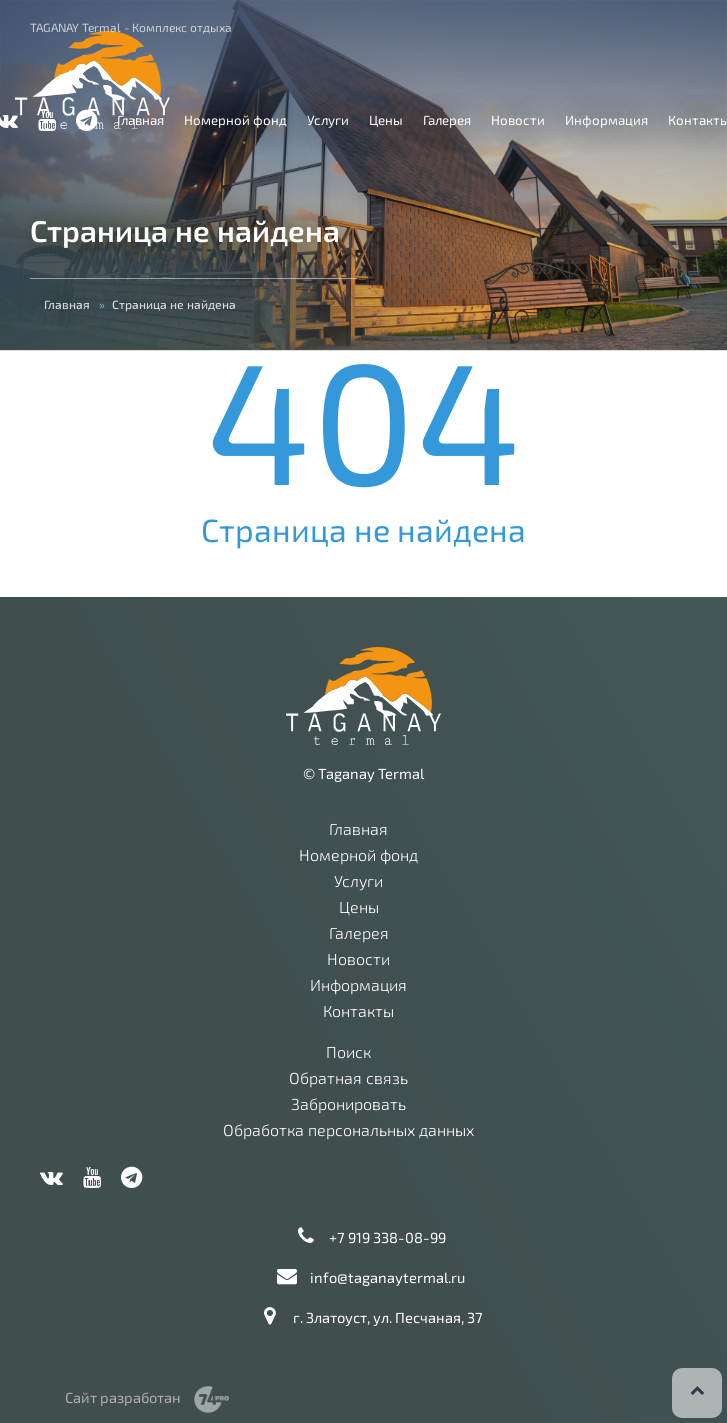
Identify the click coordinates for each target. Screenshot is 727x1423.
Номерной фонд (235, 120)
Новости (518, 120)
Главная (140, 120)
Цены (386, 120)
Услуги (328, 120)
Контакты (358, 1011)
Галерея (447, 120)
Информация (606, 120)
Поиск (348, 1052)
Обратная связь (348, 1078)
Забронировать (348, 1104)
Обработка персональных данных (348, 1130)
